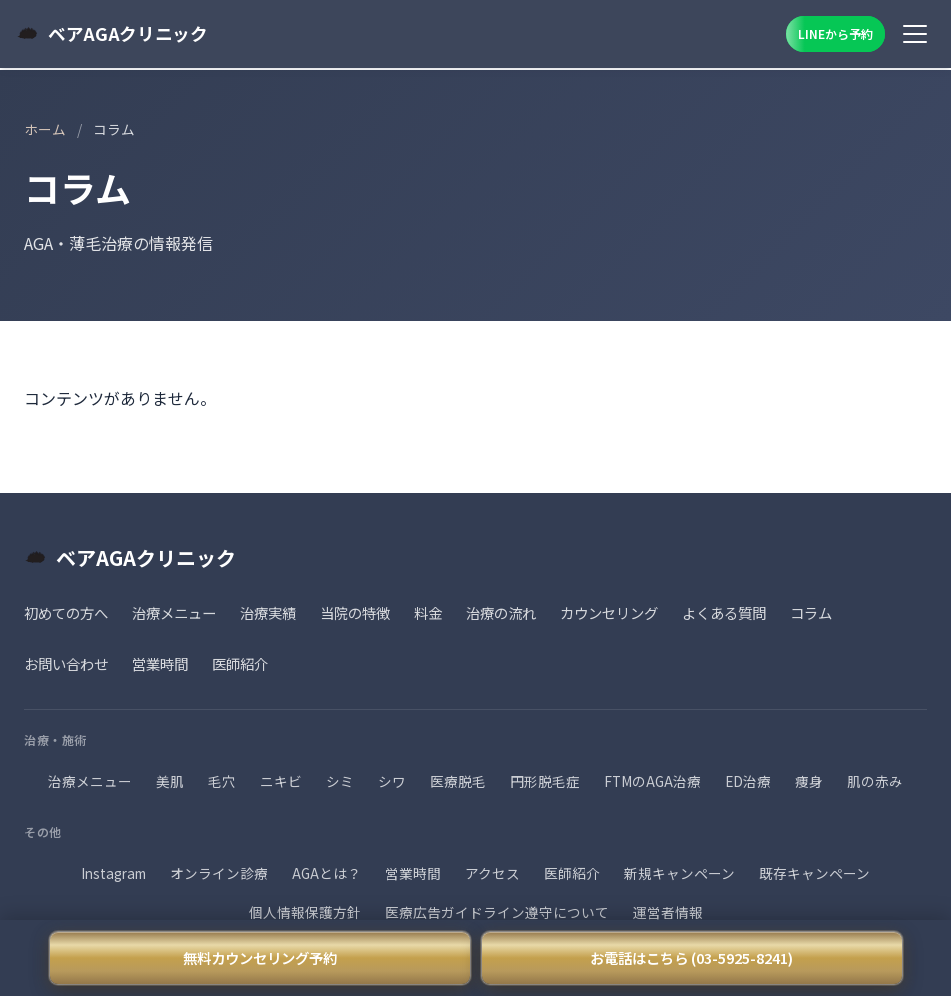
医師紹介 (240, 663)
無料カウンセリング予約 (260, 957)
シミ (340, 781)
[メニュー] (915, 34)
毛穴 (222, 781)
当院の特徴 (355, 612)
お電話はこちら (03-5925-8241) (691, 957)
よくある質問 (724, 612)
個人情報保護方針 (305, 912)
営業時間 (160, 663)
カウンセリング (609, 612)
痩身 (809, 781)
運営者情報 (668, 912)
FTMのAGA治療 (652, 781)
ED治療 (748, 781)
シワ (392, 781)
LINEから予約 (835, 33)
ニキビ (281, 781)
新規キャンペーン (679, 873)
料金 (428, 612)
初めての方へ (66, 612)
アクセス (492, 873)
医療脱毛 (458, 781)
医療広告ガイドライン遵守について (497, 912)
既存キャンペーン (814, 873)
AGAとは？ (326, 873)
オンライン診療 (219, 873)
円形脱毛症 (545, 781)
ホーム (45, 129)
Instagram (113, 873)
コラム (811, 612)
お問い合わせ (66, 663)
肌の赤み (875, 781)
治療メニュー (174, 612)
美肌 (170, 781)
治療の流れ (501, 612)
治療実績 (268, 612)
